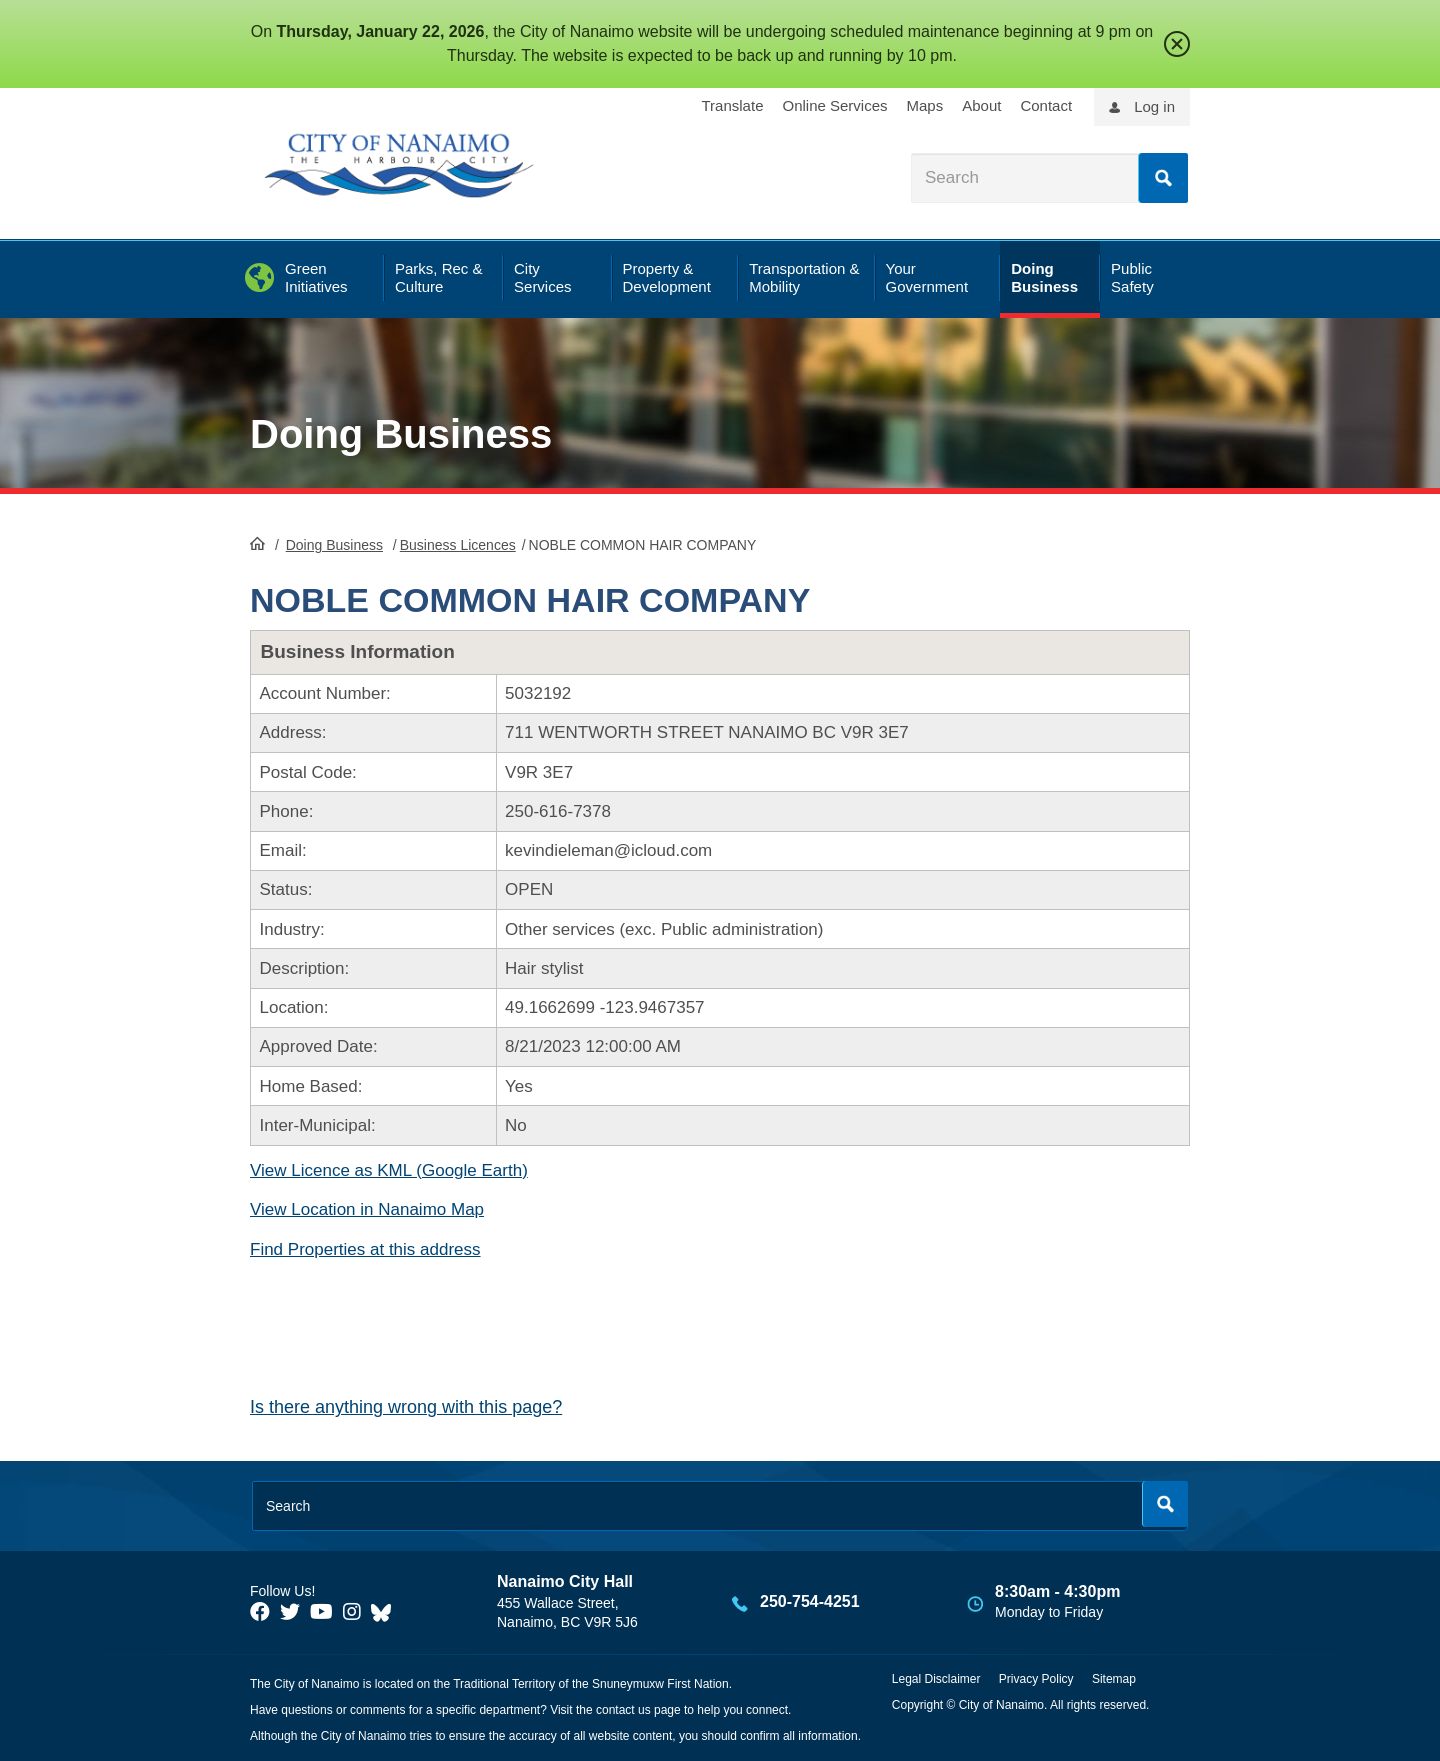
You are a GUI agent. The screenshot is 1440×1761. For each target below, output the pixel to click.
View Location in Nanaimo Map (367, 1209)
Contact (1046, 105)
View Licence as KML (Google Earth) (389, 1170)
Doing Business (401, 434)
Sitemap (1114, 1679)
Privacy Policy (1036, 1679)
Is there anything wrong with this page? (406, 1407)
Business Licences (458, 545)
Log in (1154, 106)
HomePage (257, 543)
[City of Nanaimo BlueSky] (386, 1612)
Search (1163, 178)
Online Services (834, 105)
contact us (623, 1710)
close (1177, 44)
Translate (733, 105)
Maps (925, 105)
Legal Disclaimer (936, 1679)
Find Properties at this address (365, 1249)
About (981, 105)
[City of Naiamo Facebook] (260, 1612)
